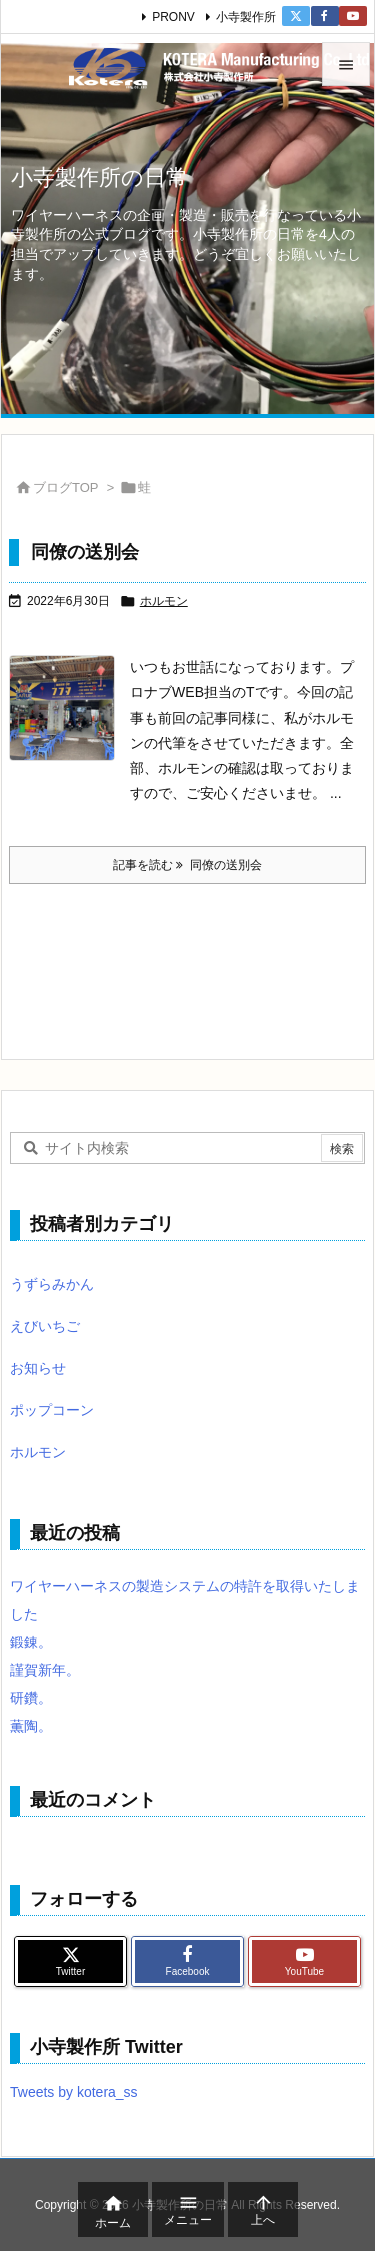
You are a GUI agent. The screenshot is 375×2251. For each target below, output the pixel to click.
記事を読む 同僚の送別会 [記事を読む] (187, 865)
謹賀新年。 (45, 1670)
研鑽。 (31, 1698)
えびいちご (45, 1326)
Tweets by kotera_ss (74, 2092)
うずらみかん (52, 1284)
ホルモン (164, 601)
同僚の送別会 (85, 552)
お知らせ (38, 1368)
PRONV (173, 17)
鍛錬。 (31, 1642)
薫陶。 (31, 1726)
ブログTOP (66, 487)
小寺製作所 (246, 17)
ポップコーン (52, 1410)
